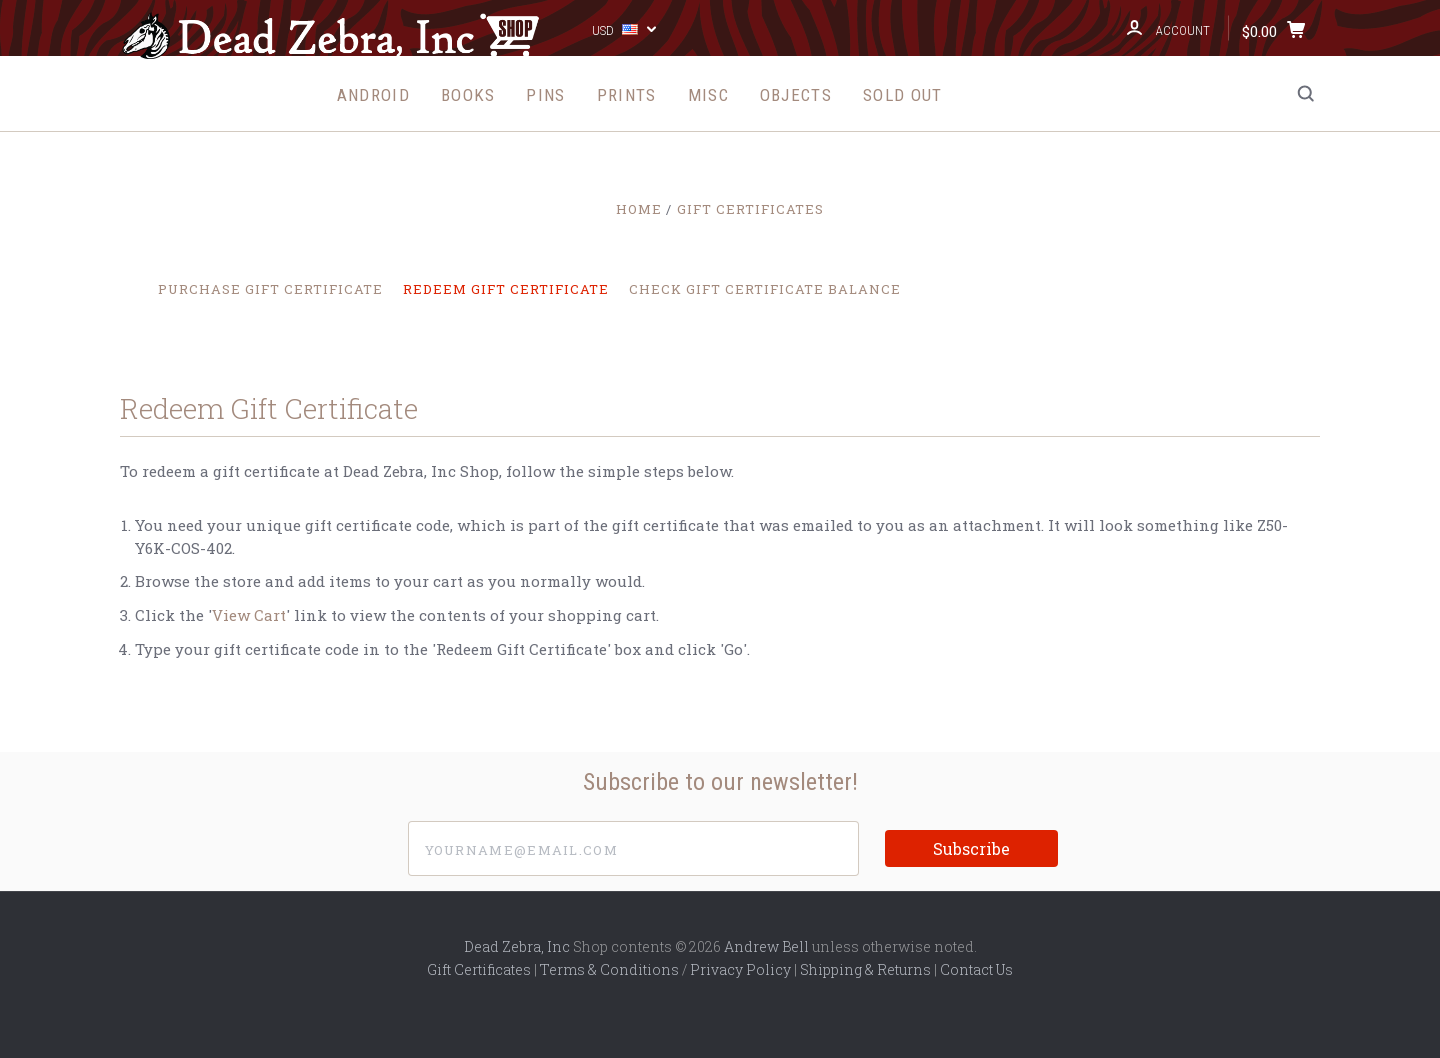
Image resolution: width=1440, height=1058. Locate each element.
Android (373, 95)
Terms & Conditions (609, 969)
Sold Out (902, 95)
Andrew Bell (766, 946)
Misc (708, 95)
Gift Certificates (479, 969)
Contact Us (976, 969)
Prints (627, 95)
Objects (796, 95)
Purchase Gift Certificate (270, 289)
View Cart (249, 615)
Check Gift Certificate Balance (765, 289)
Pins (545, 95)
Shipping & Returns (865, 969)
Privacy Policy (740, 969)
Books (468, 95)
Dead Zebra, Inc (517, 946)
